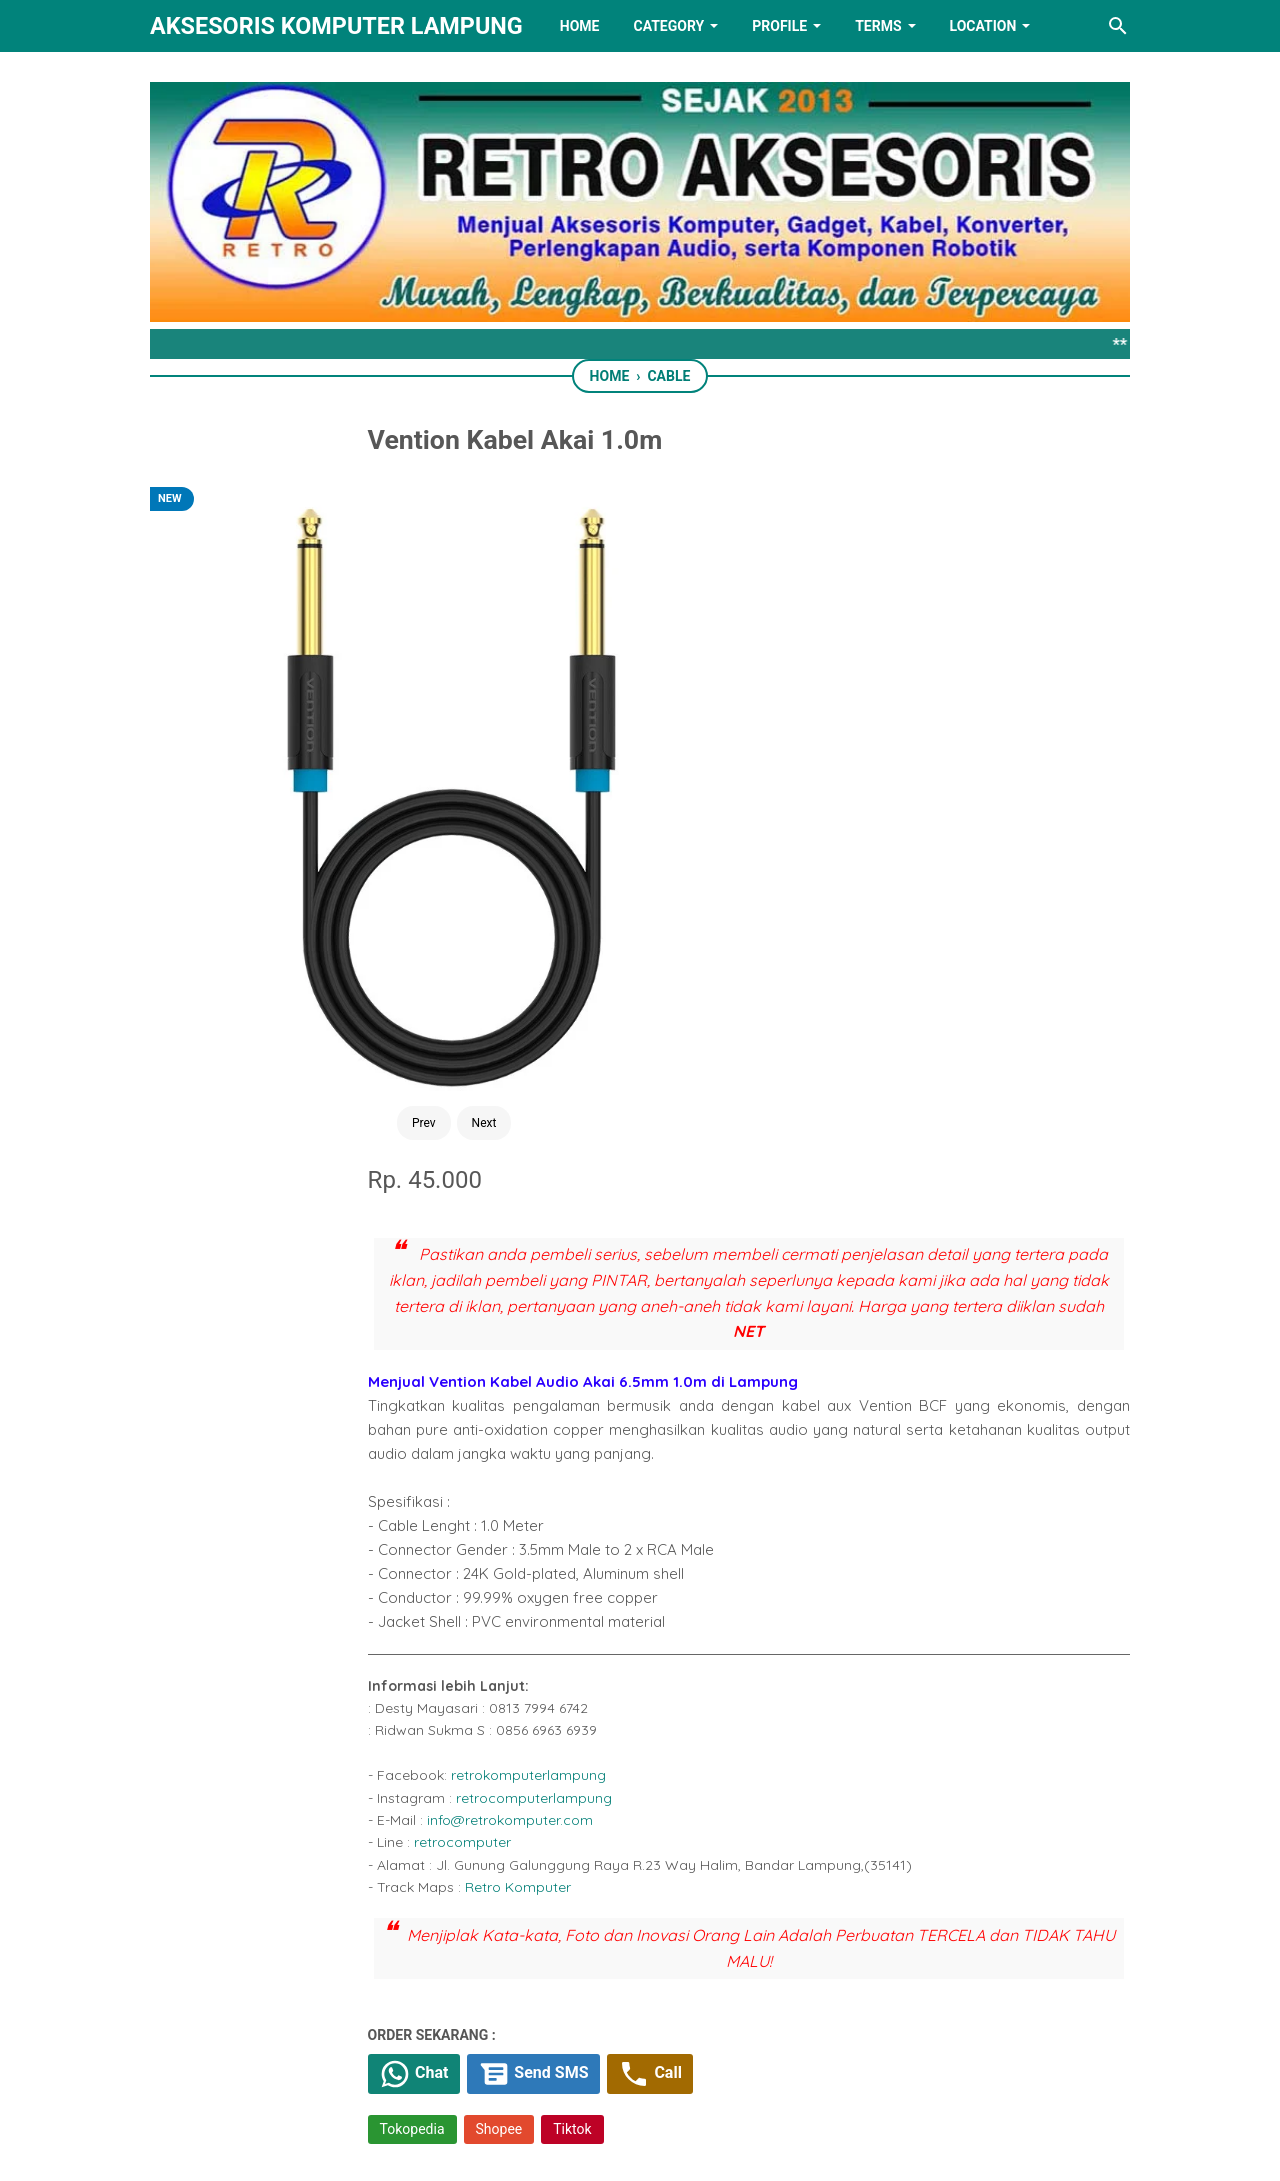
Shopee (654, 1460)
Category (668, 26)
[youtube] (702, 2064)
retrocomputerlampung (689, 1124)
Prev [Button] (291, 798)
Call (822, 1403)
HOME (580, 26)
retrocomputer (617, 1168)
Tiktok (728, 1460)
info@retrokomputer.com (665, 1146)
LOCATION (983, 26)
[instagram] (765, 2064)
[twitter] (586, 1552)
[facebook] (541, 1552)
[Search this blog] (1118, 26)
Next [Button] (351, 798)
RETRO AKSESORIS (696, 2147)
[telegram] (676, 1552)
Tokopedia (567, 1460)
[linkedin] (640, 2064)
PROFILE (779, 26)
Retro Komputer (673, 1213)
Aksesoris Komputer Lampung (336, 26)
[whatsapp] (631, 1552)
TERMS (878, 26)
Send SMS (699, 1403)
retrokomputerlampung (683, 1101)
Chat (572, 1403)
